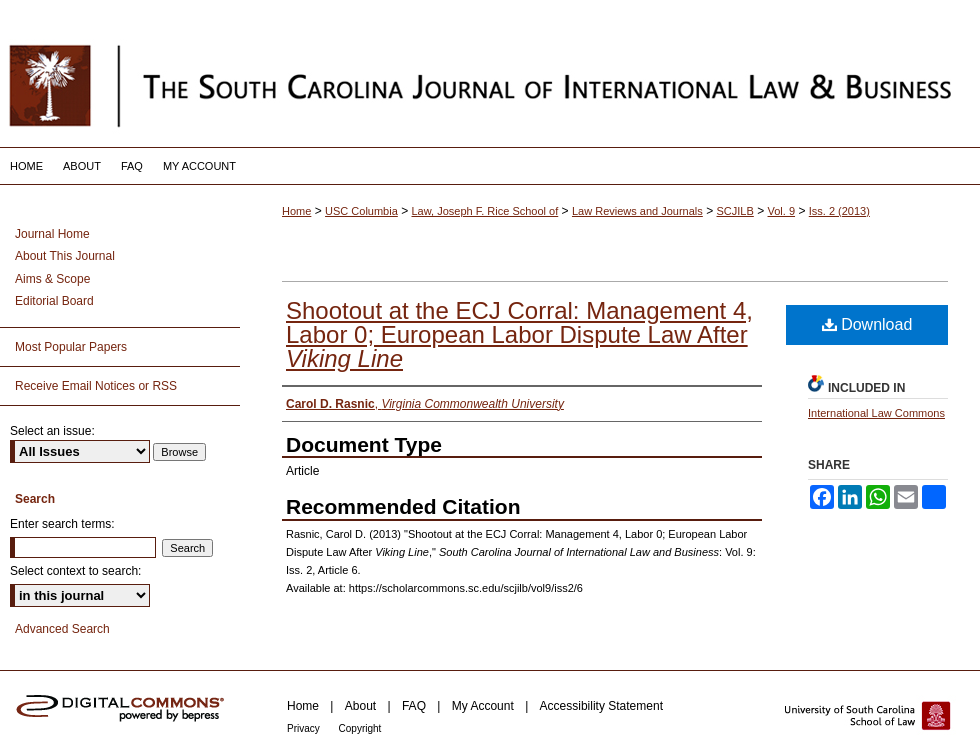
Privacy (305, 728)
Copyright (360, 728)
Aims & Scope (52, 279)
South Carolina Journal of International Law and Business (490, 85)
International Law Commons (876, 413)
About (362, 706)
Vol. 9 (782, 211)
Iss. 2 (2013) (839, 211)
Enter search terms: (62, 524)
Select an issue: (52, 431)
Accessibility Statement (601, 706)
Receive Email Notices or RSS (96, 386)
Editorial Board (54, 301)
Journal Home (52, 234)
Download (867, 324)
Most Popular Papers (71, 347)
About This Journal (65, 256)
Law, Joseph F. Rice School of (485, 211)
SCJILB (735, 211)
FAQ (415, 706)
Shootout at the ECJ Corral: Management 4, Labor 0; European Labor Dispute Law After (519, 334)
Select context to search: (75, 571)
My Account (484, 706)
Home (296, 211)
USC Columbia (361, 211)
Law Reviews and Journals (637, 211)
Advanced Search (62, 629)
